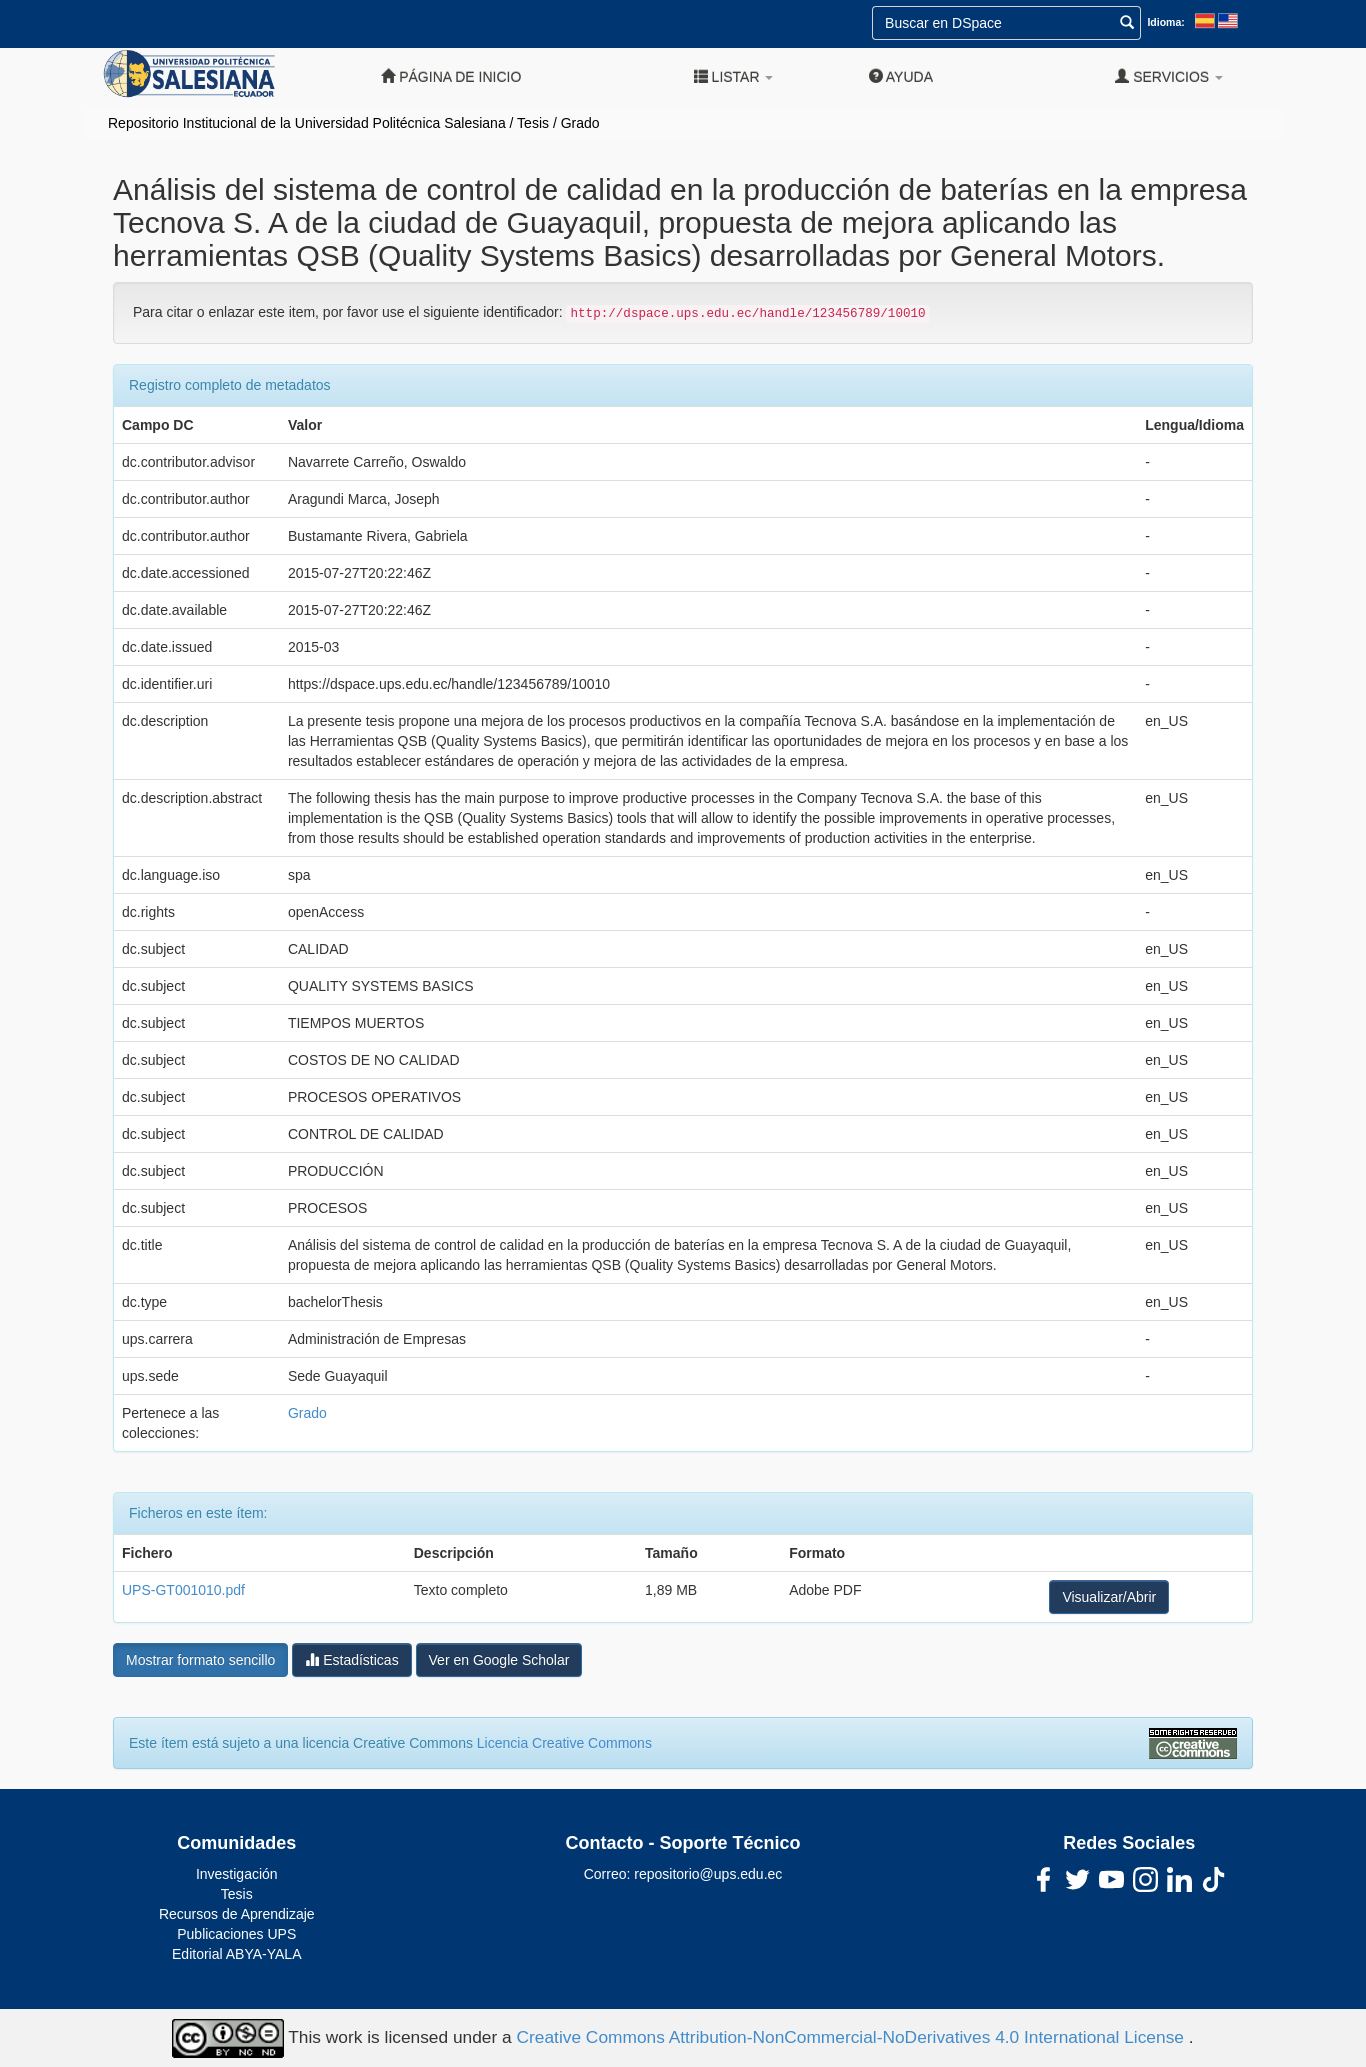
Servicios (1169, 76)
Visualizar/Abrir (1109, 1597)
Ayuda (901, 76)
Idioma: (1165, 22)
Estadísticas (351, 1659)
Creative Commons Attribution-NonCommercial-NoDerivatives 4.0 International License (853, 2037)
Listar (734, 76)
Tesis (533, 123)
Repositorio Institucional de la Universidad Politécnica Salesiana (307, 123)
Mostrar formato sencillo (200, 1660)
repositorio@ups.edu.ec (708, 1874)
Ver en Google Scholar (499, 1660)
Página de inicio (451, 76)
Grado (580, 123)
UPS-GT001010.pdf (183, 1590)
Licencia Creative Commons (564, 1743)
